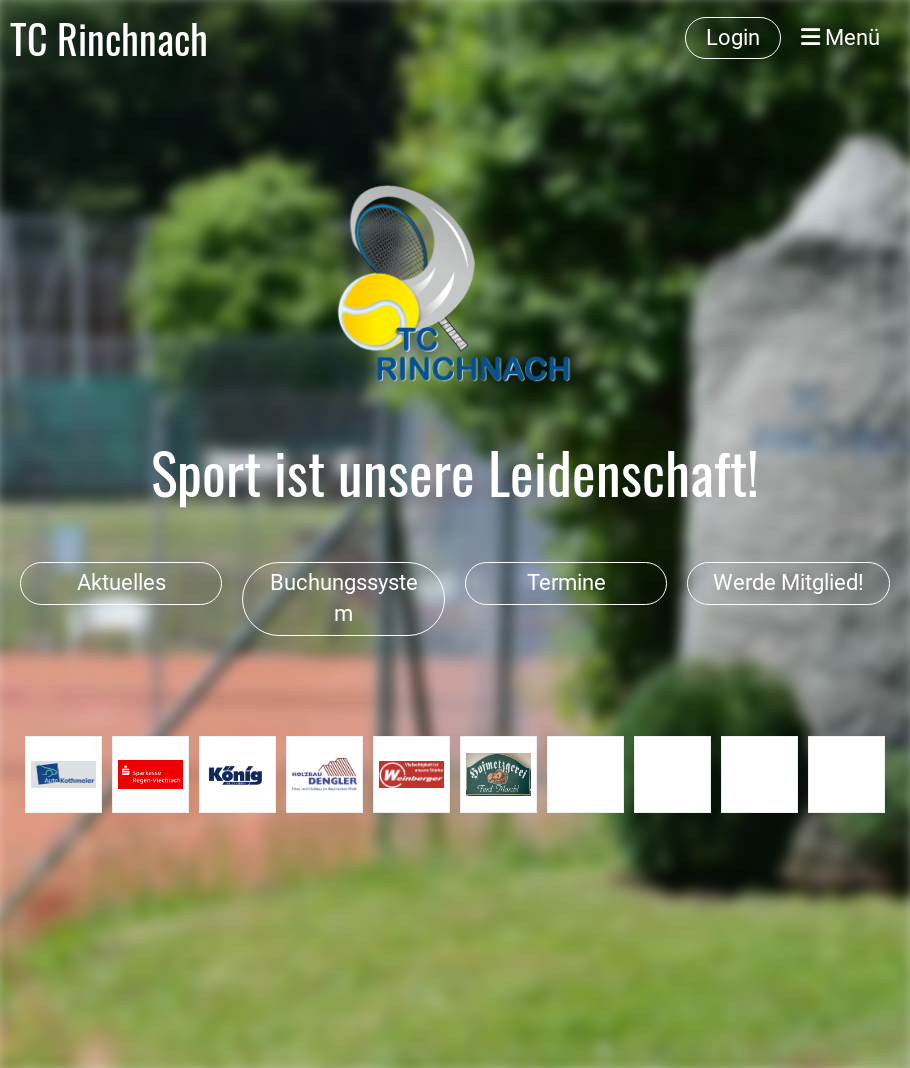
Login (733, 37)
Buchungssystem (344, 598)
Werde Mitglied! (788, 582)
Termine (566, 582)
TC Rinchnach (109, 38)
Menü (840, 37)
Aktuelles (121, 582)
